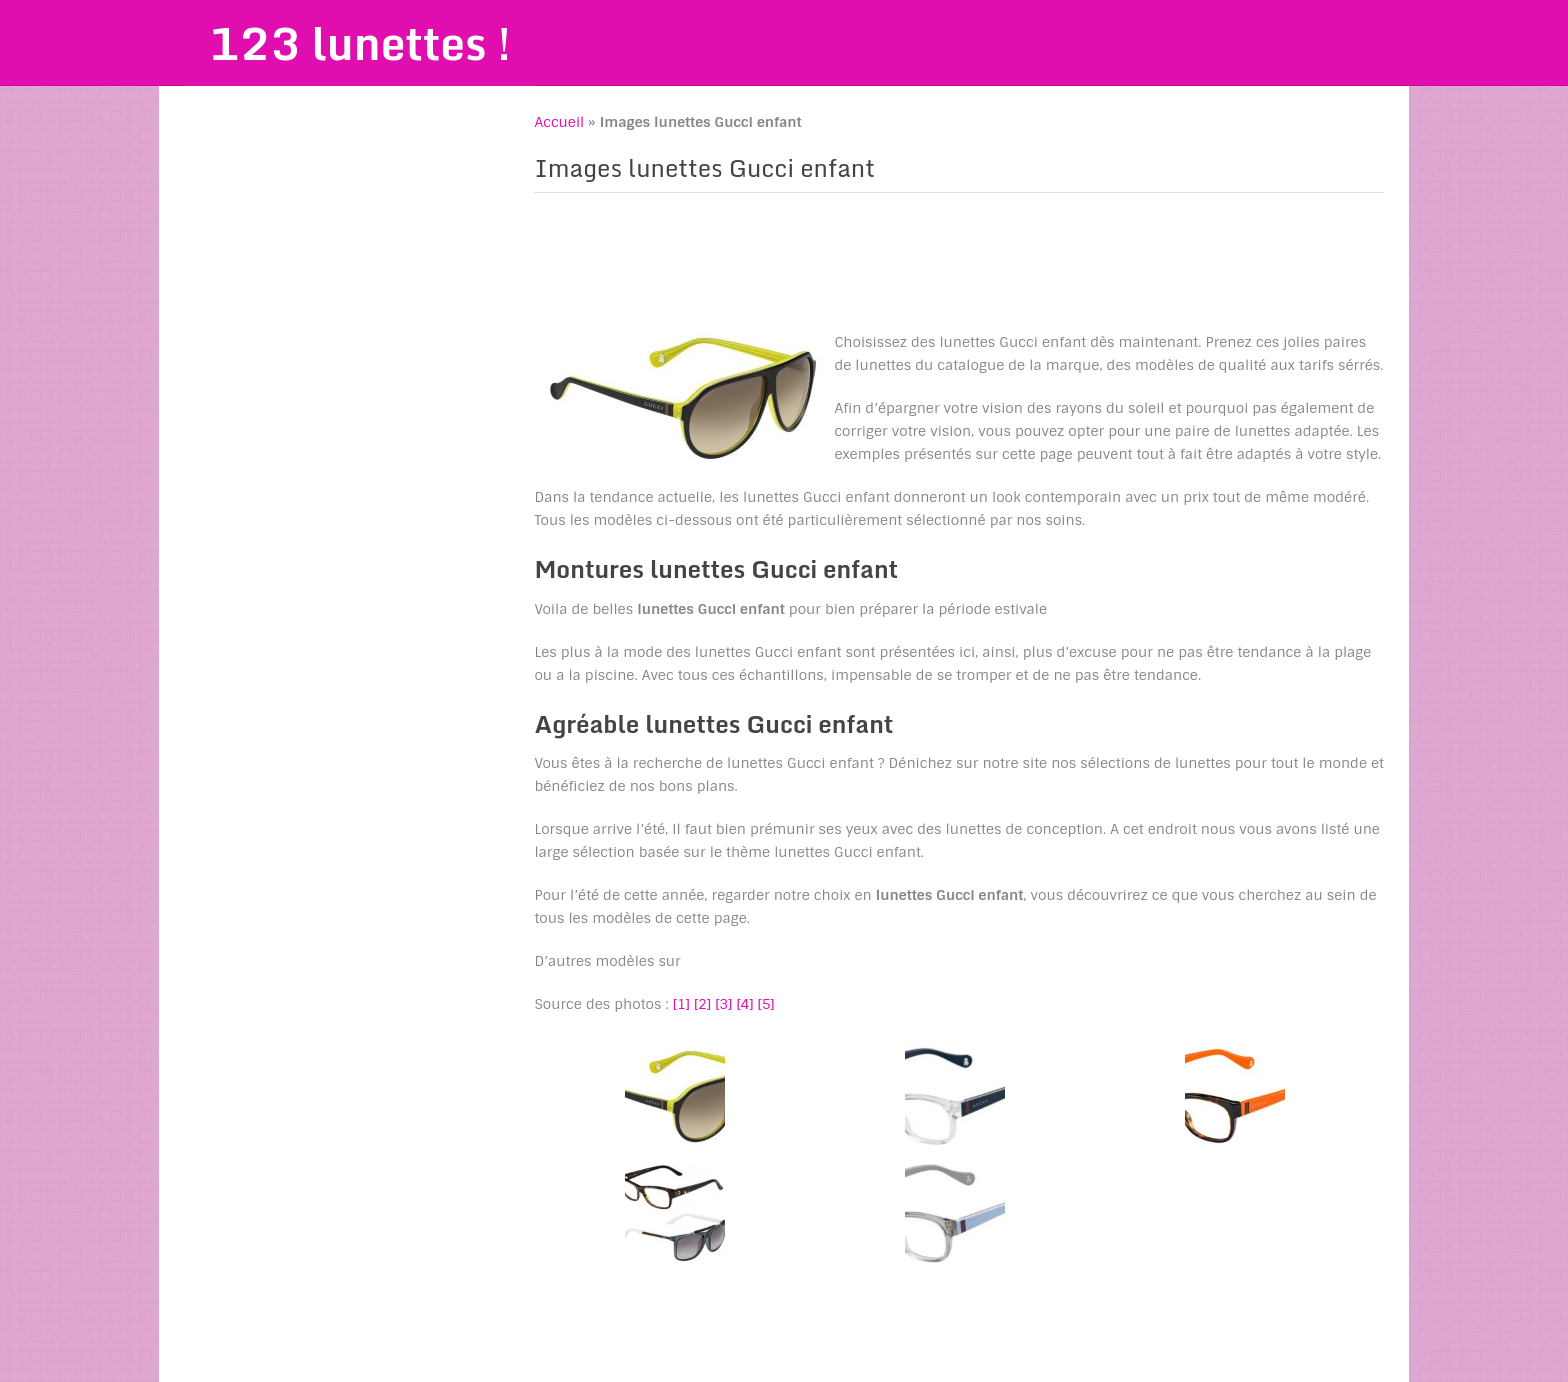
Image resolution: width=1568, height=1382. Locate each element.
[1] (681, 1004)
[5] (766, 1004)
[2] (702, 1004)
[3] (723, 1004)
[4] (744, 1004)
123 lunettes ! (360, 43)
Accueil (559, 122)
